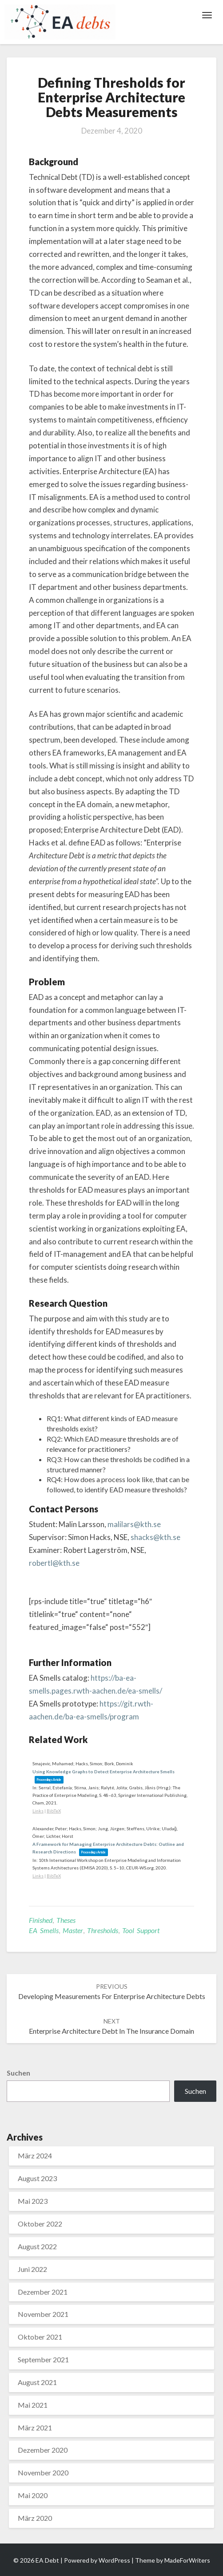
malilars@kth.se (134, 1524)
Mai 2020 (33, 2495)
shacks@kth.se (155, 1537)
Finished (40, 1920)
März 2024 (35, 2155)
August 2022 (37, 2246)
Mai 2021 (33, 2405)
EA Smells (44, 1930)
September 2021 (43, 2359)
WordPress (114, 2560)
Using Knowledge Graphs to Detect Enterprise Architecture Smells (103, 1771)
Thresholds (102, 1930)
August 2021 (37, 2382)
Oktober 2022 (40, 2223)
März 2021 (35, 2427)
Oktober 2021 (40, 2336)
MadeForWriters (187, 2560)
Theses (66, 1920)
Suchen (18, 2072)
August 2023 (37, 2178)
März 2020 (35, 2518)
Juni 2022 (32, 2269)
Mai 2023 (33, 2201)
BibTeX (54, 1810)
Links (38, 1810)
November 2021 (43, 2314)
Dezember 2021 (43, 2292)
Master (73, 1930)
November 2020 (43, 2472)
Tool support (140, 1930)
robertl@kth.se (54, 1563)
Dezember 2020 (43, 2450)
